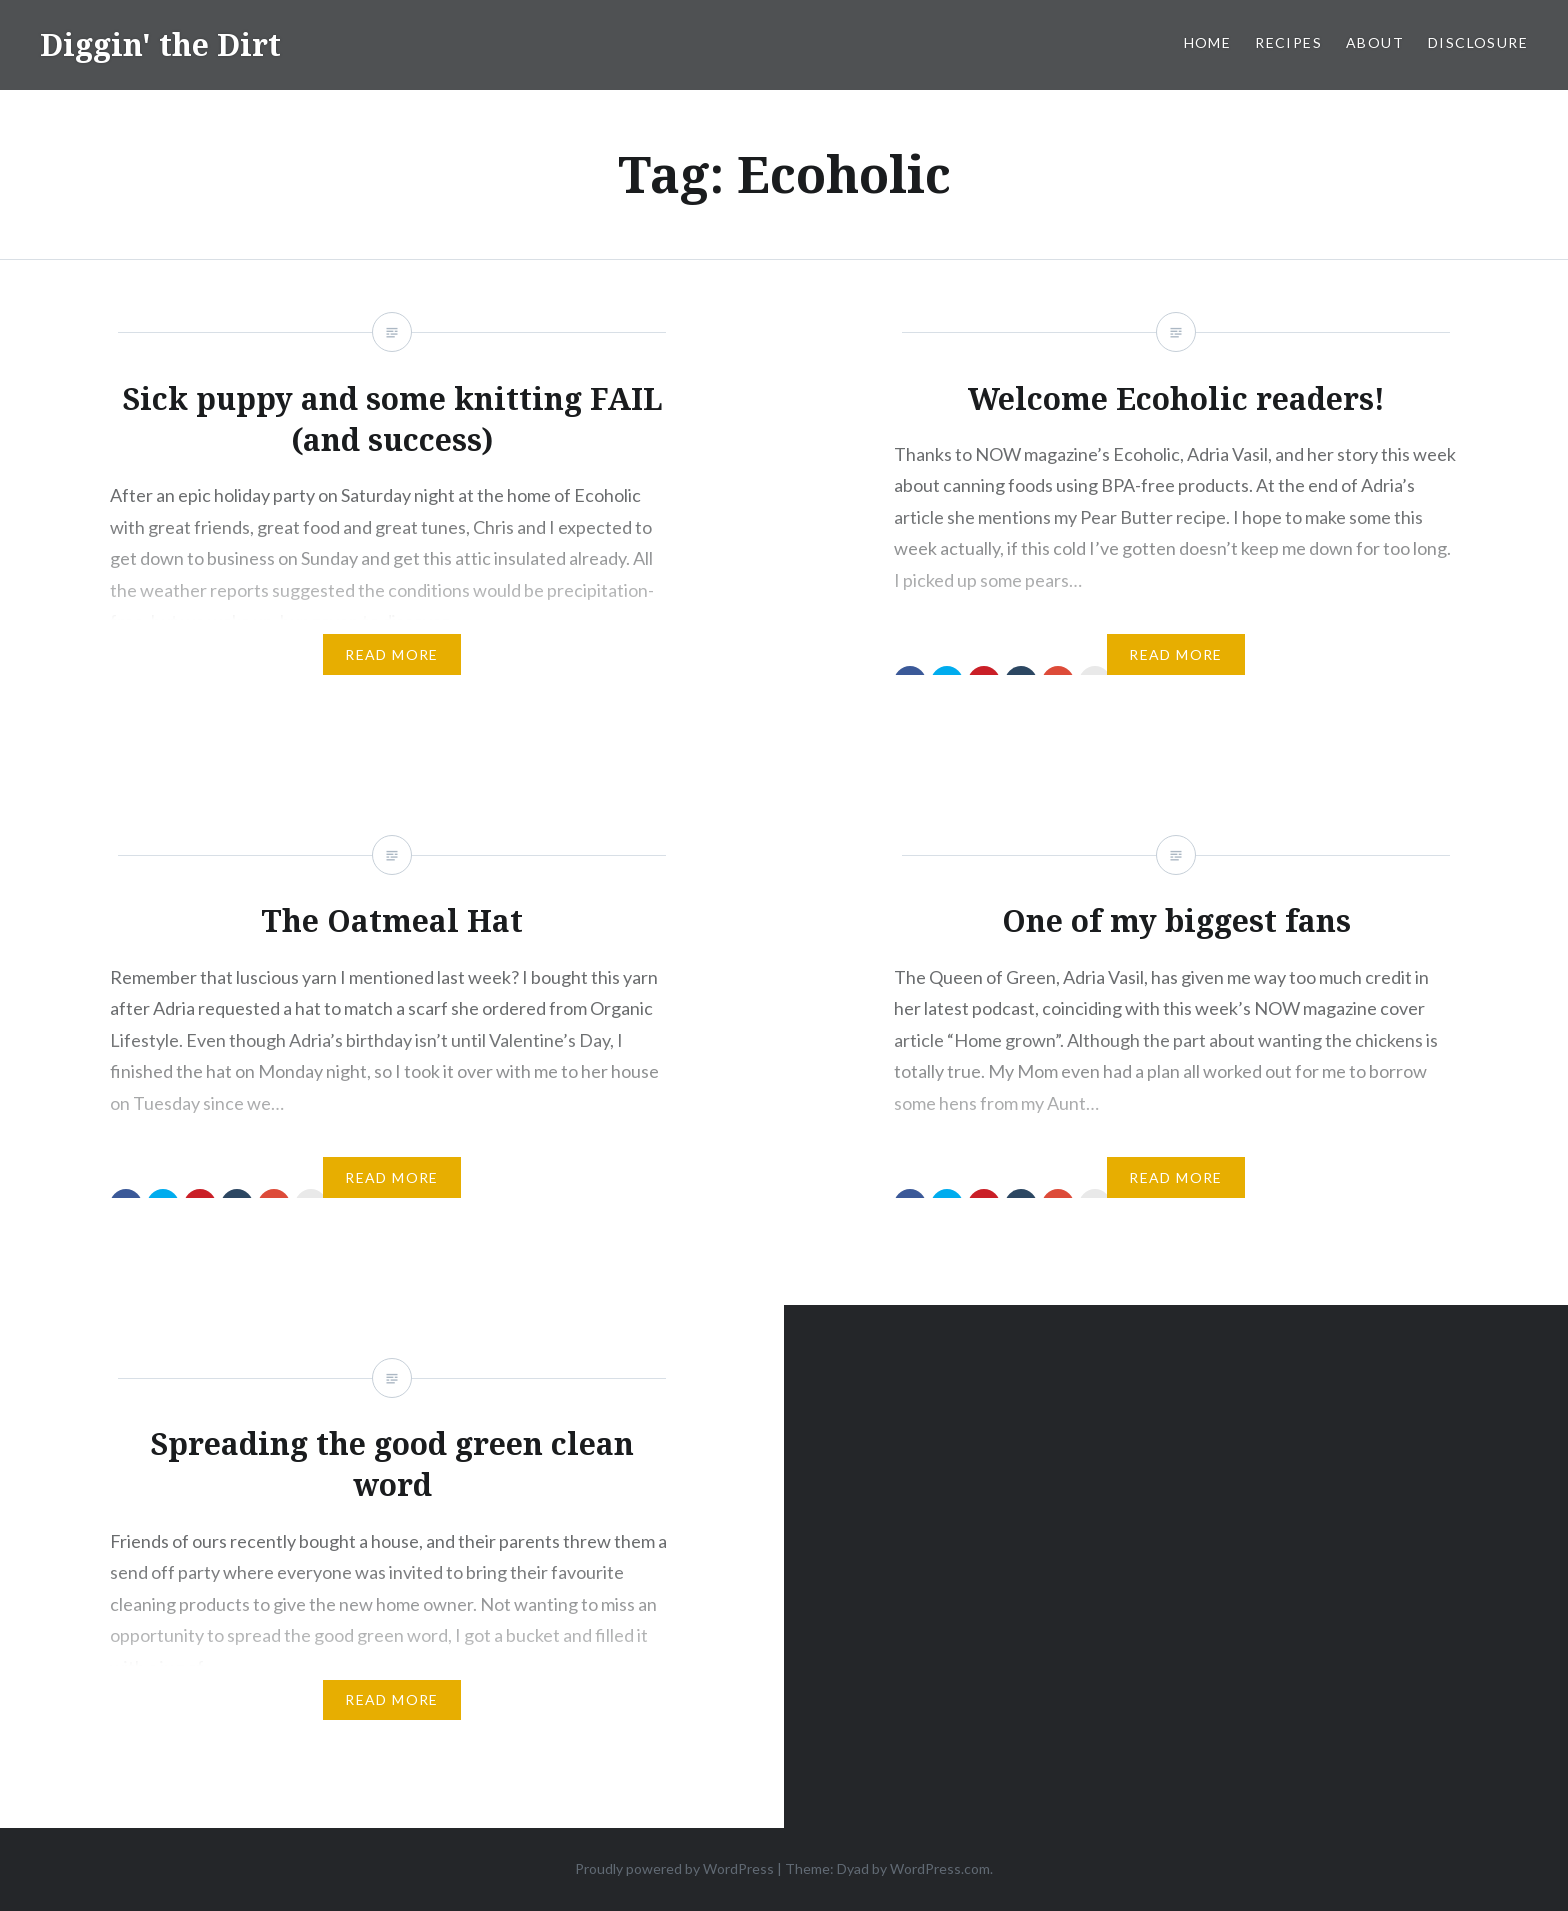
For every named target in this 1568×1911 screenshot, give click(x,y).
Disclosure (1478, 42)
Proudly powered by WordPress (674, 1868)
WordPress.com (940, 1868)
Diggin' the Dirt (160, 44)
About (1375, 42)
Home (1208, 42)
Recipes (1288, 42)
